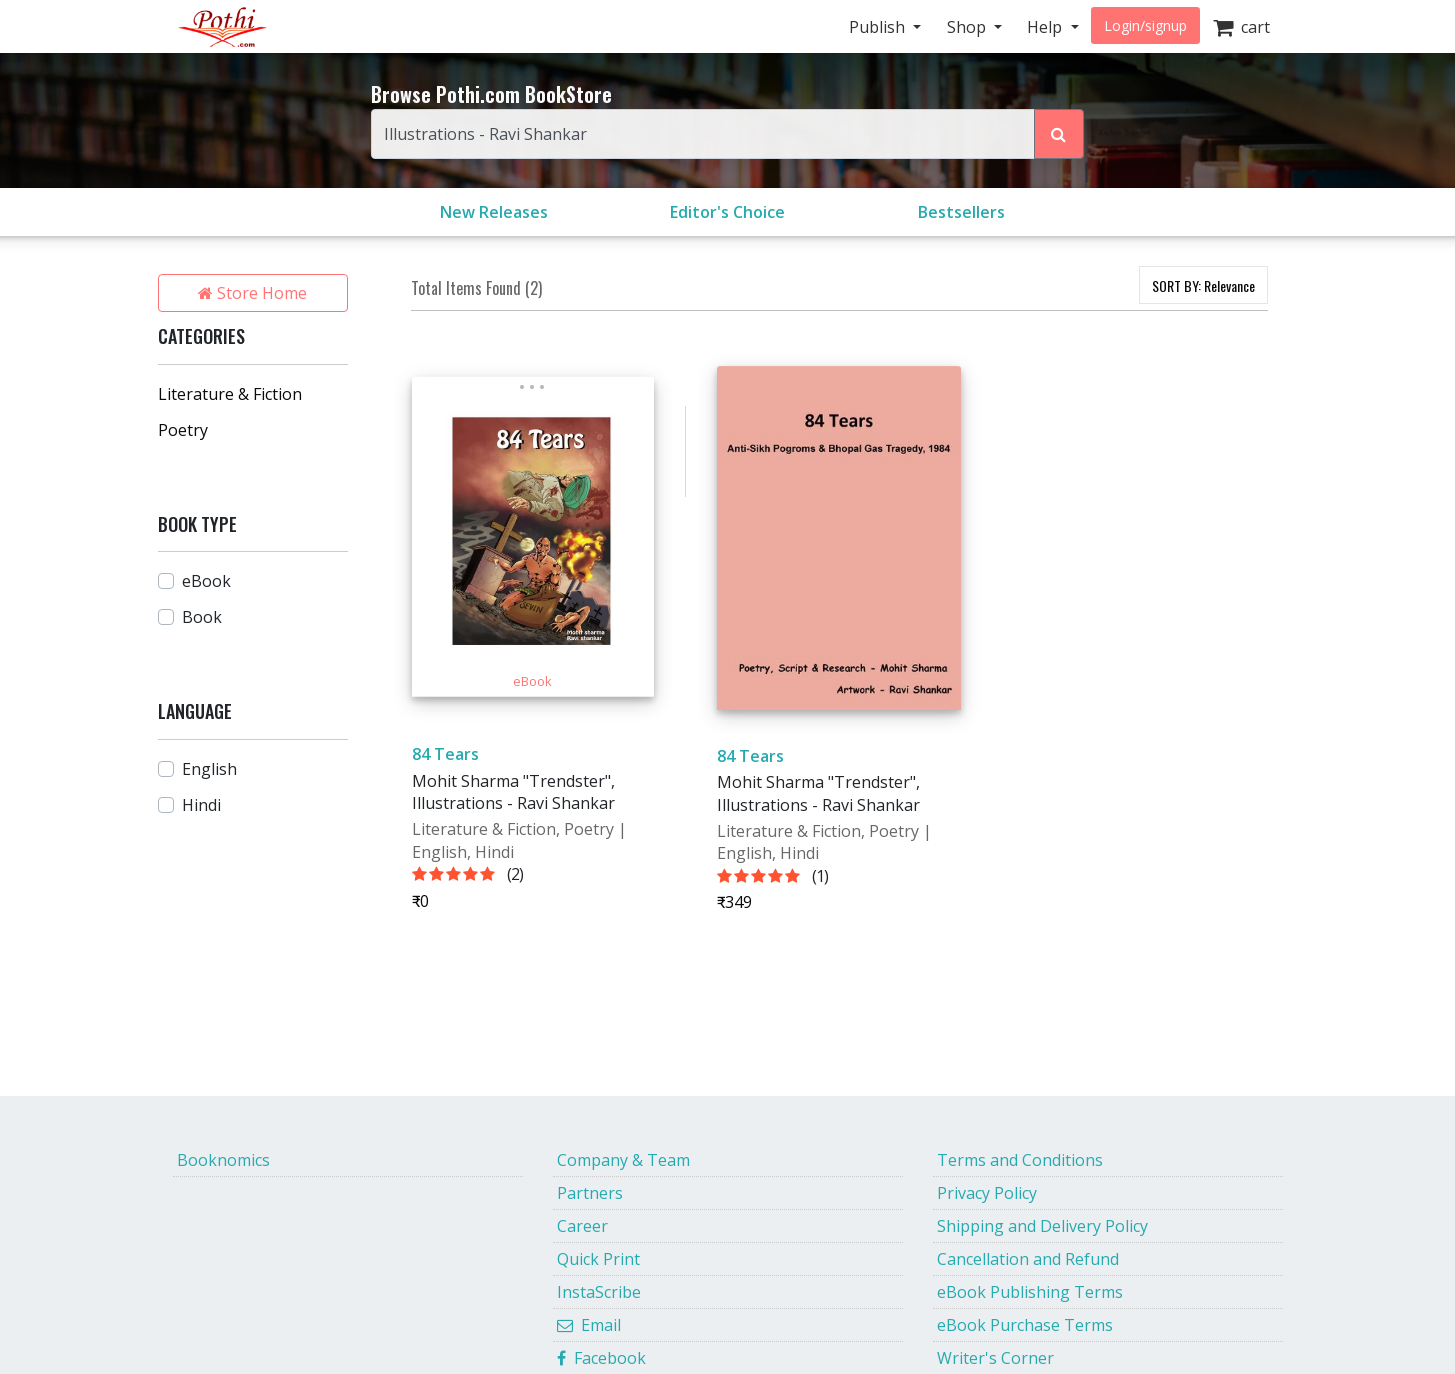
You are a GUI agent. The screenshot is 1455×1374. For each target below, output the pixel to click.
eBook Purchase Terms (1025, 1325)
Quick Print (598, 1259)
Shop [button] (968, 27)
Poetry (183, 430)
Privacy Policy (987, 1193)
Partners (590, 1193)
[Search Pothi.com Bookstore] (1059, 134)
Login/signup (1145, 25)
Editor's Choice (727, 212)
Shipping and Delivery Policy (1042, 1226)
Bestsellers (961, 212)
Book (202, 617)
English (209, 769)
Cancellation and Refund (1028, 1259)
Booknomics (223, 1160)
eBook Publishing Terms (1030, 1292)
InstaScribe (599, 1292)
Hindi (201, 805)
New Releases (494, 212)
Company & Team (623, 1160)
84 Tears (445, 754)
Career (582, 1226)
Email (589, 1325)
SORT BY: (1203, 285)
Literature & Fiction (230, 394)
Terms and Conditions (1020, 1160)
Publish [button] (879, 27)
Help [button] (1046, 27)
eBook (206, 581)
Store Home (252, 293)
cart (1241, 27)
